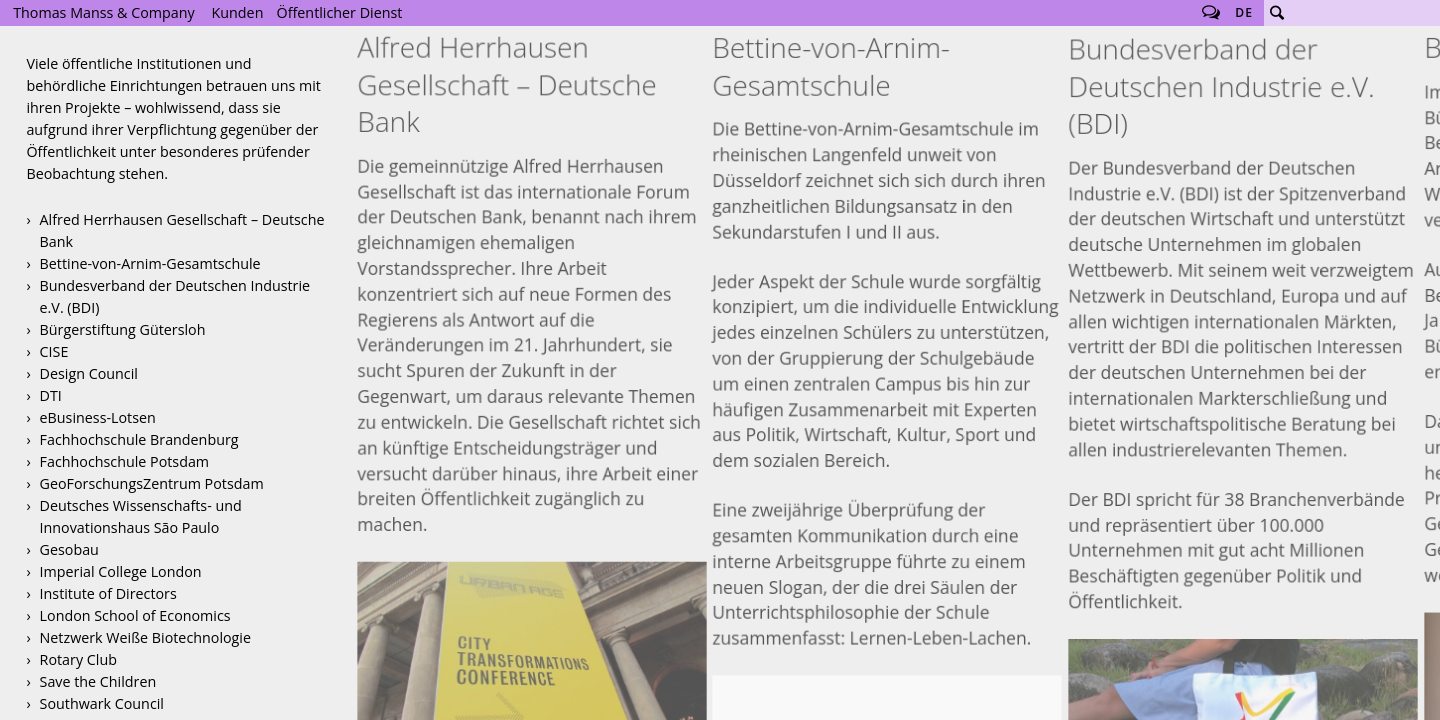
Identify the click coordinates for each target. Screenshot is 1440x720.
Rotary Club (78, 659)
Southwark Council (102, 703)
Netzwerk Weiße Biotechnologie (145, 637)
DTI (51, 395)
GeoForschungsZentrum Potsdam (152, 483)
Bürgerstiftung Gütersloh (123, 329)
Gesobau (69, 549)
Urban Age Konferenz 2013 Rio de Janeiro (531, 358)
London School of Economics (135, 615)
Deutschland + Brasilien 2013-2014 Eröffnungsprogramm (1243, 526)
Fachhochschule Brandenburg (139, 439)
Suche (1277, 13)
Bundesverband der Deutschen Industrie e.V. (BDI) (175, 296)
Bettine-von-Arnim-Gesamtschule (150, 263)
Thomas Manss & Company (103, 12)
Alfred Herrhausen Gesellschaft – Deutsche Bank (182, 230)
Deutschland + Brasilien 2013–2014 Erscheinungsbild (1243, 412)
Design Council (89, 373)
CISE (54, 351)
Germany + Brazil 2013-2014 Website (1243, 640)
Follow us (1211, 13)
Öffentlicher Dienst (340, 12)
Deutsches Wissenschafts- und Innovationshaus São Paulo (141, 516)
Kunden (238, 12)
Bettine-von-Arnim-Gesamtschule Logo (887, 444)
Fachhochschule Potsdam (125, 461)
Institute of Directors (108, 593)
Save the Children (98, 681)
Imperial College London (121, 571)
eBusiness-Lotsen (98, 417)
